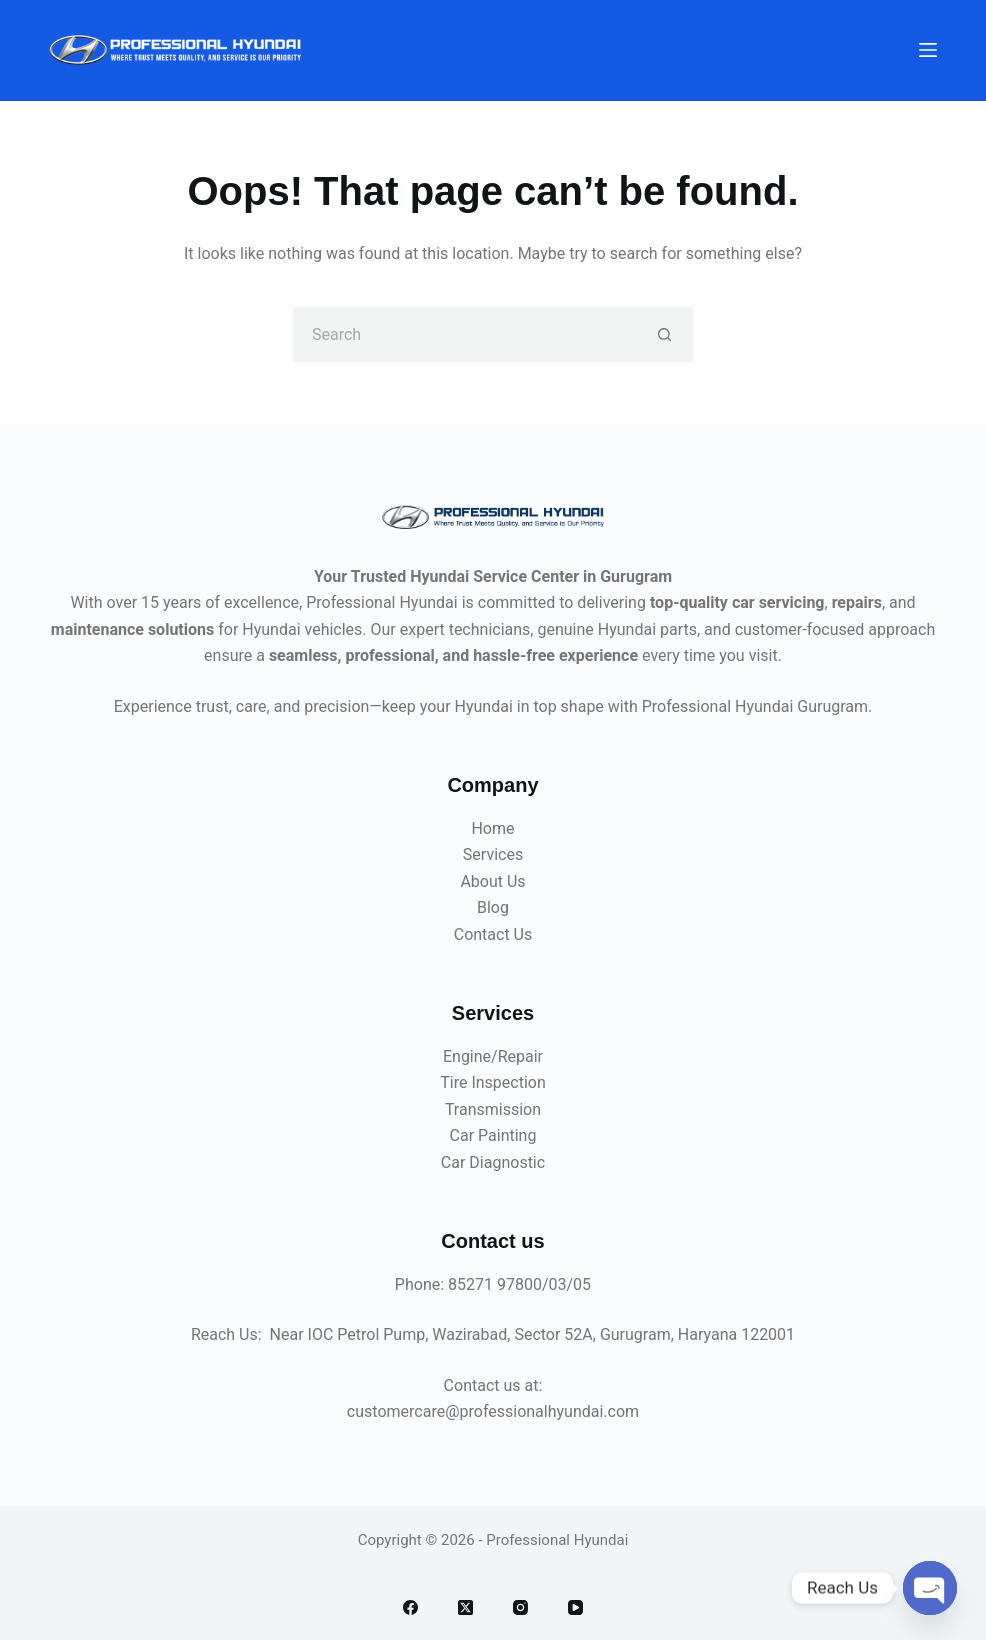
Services (493, 854)
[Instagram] (520, 1607)
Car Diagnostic (493, 1162)
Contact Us (493, 934)
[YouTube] (575, 1607)
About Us (492, 881)
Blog (493, 907)
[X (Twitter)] (465, 1607)
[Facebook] (410, 1607)
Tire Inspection (493, 1082)
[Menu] (928, 50)
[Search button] (665, 334)
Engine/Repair (493, 1056)
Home (492, 828)
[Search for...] (465, 334)
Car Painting (493, 1135)
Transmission (493, 1109)
